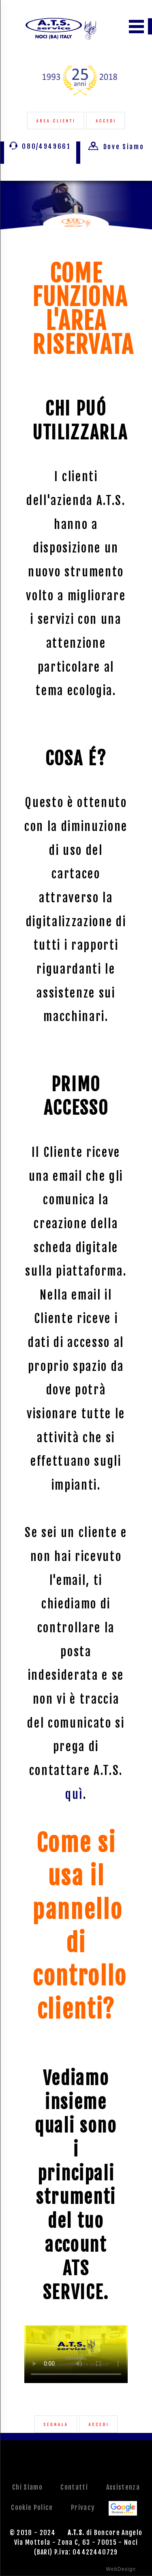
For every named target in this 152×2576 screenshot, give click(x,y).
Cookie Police (32, 2507)
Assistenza (123, 2487)
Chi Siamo (27, 2487)
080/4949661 (40, 146)
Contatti (74, 2487)
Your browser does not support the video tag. (76, 2354)
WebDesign (121, 2569)
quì (74, 1794)
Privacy (82, 2507)
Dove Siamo (116, 147)
